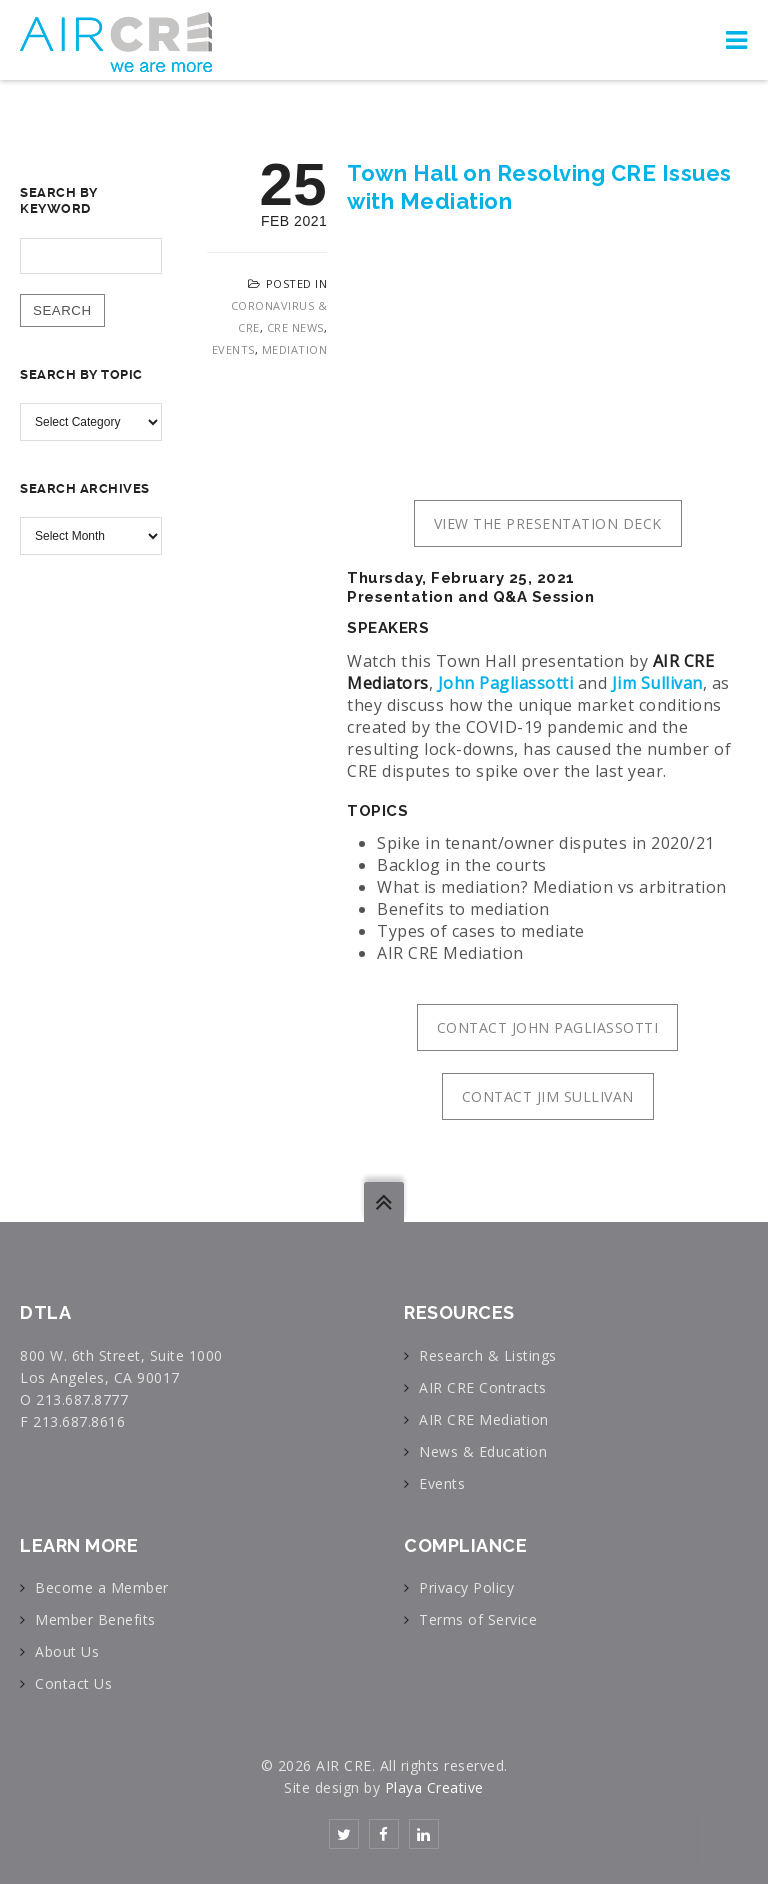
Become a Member (102, 1587)
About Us (67, 1651)
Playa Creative (434, 1787)
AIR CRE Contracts (483, 1387)
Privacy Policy (466, 1587)
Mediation (295, 349)
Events (233, 349)
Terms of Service (478, 1619)
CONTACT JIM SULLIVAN (548, 1096)
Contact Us (73, 1683)
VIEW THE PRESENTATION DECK (548, 523)
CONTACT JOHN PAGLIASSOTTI (548, 1027)
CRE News (295, 327)
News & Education (483, 1451)
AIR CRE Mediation (484, 1419)
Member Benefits (95, 1619)
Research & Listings (488, 1355)
